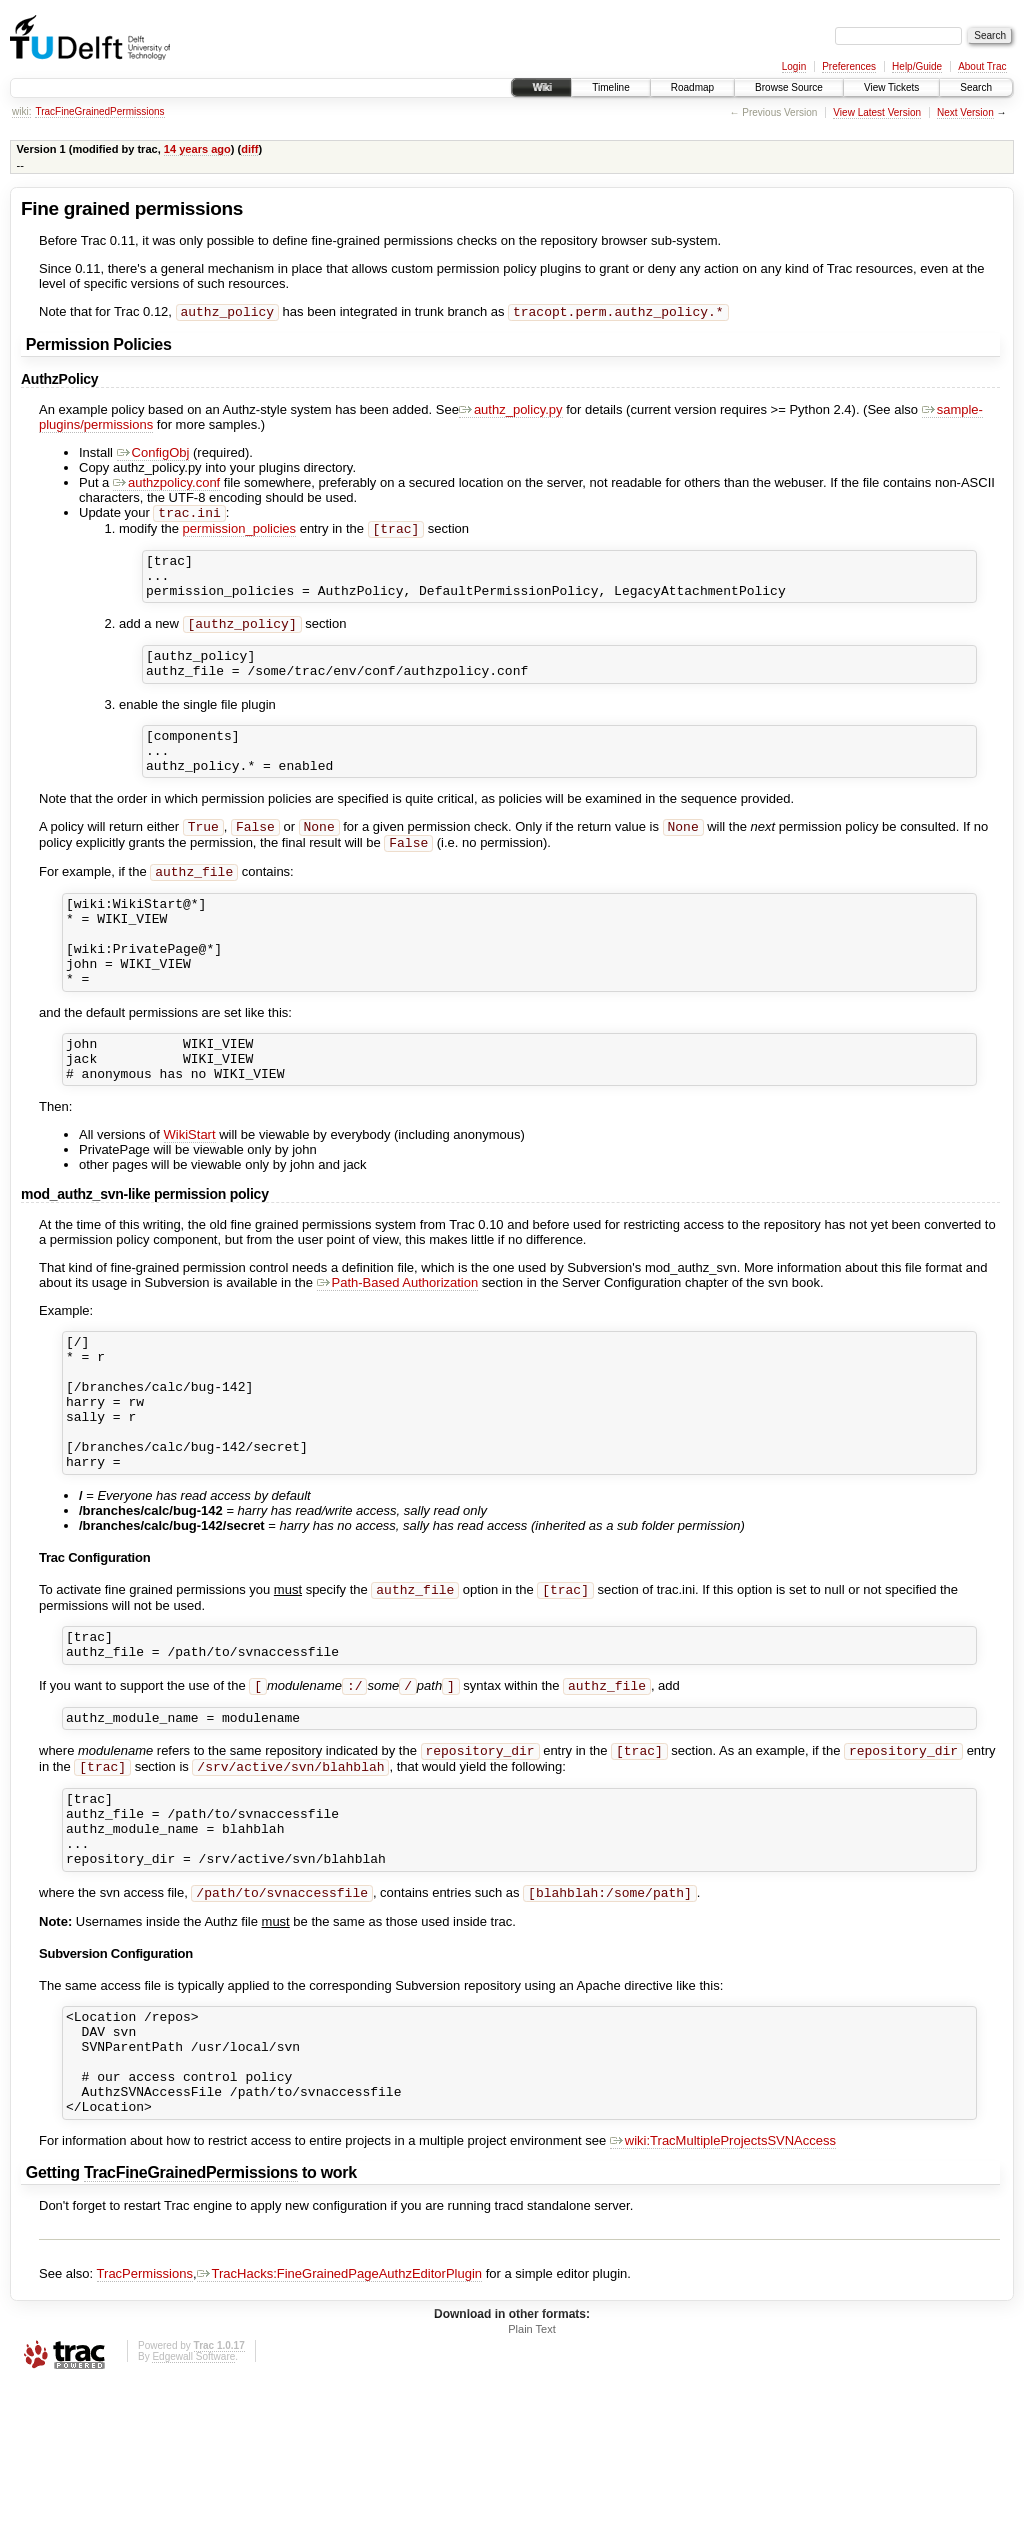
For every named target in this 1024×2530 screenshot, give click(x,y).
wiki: (21, 111)
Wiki (541, 87)
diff (249, 149)
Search (976, 87)
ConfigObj (153, 454)
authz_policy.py (511, 411)
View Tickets (891, 87)
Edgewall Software (193, 2503)
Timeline (610, 87)
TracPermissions (145, 2420)
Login (794, 66)
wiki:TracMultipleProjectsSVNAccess (723, 2287)
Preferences (849, 66)
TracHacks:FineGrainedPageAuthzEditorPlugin (340, 2420)
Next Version (965, 112)
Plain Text (532, 2476)
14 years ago (197, 149)
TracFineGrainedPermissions (99, 111)
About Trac (982, 66)
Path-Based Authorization (398, 1347)
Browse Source (789, 87)
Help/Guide (917, 66)
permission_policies (239, 534)
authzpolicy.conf (166, 484)
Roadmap (692, 87)
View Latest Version (877, 112)
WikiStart (190, 1199)
